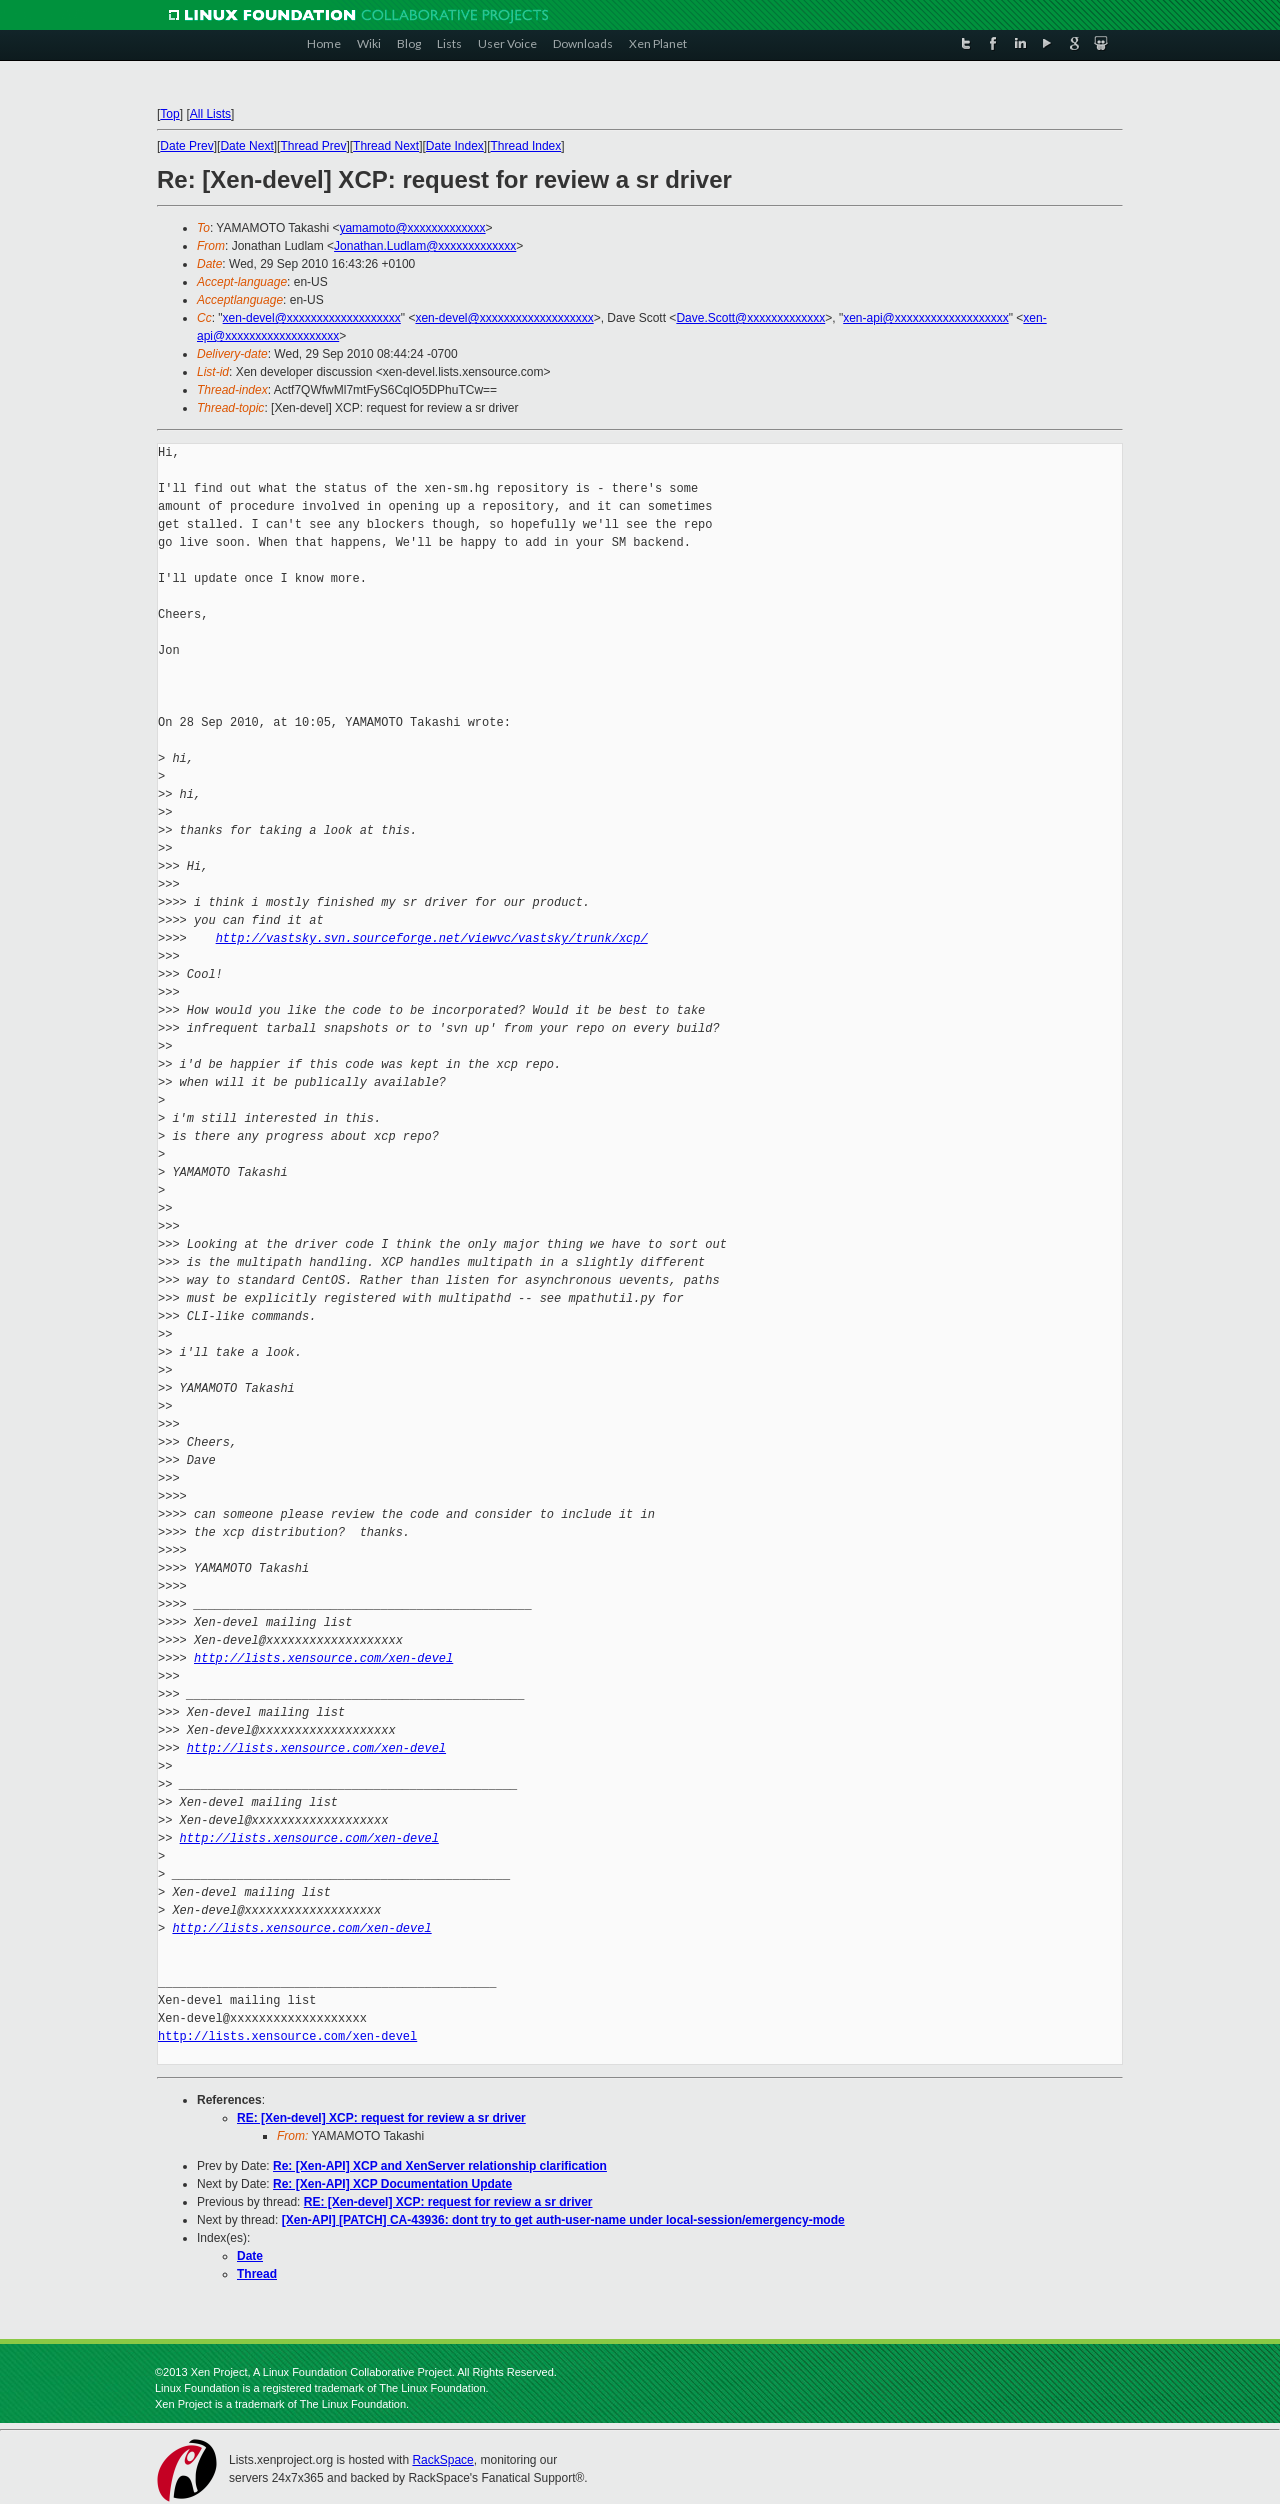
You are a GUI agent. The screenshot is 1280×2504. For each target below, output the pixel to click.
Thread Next (386, 146)
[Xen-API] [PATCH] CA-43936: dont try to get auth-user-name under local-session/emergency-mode (563, 2220)
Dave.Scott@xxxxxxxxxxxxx (750, 318)
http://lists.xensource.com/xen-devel (323, 1658)
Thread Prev (313, 146)
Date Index (455, 146)
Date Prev (186, 146)
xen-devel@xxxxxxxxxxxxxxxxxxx (312, 318)
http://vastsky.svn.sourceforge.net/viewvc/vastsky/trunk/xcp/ (432, 938)
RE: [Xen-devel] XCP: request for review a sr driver (381, 2118)
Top (169, 114)
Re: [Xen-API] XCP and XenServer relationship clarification (440, 2166)
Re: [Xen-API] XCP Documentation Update (392, 2184)
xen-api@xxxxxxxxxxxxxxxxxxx (926, 318)
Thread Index (526, 146)
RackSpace (442, 2460)
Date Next (246, 146)
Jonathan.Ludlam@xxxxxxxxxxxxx (425, 246)
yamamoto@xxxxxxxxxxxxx (412, 228)
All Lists (210, 114)
